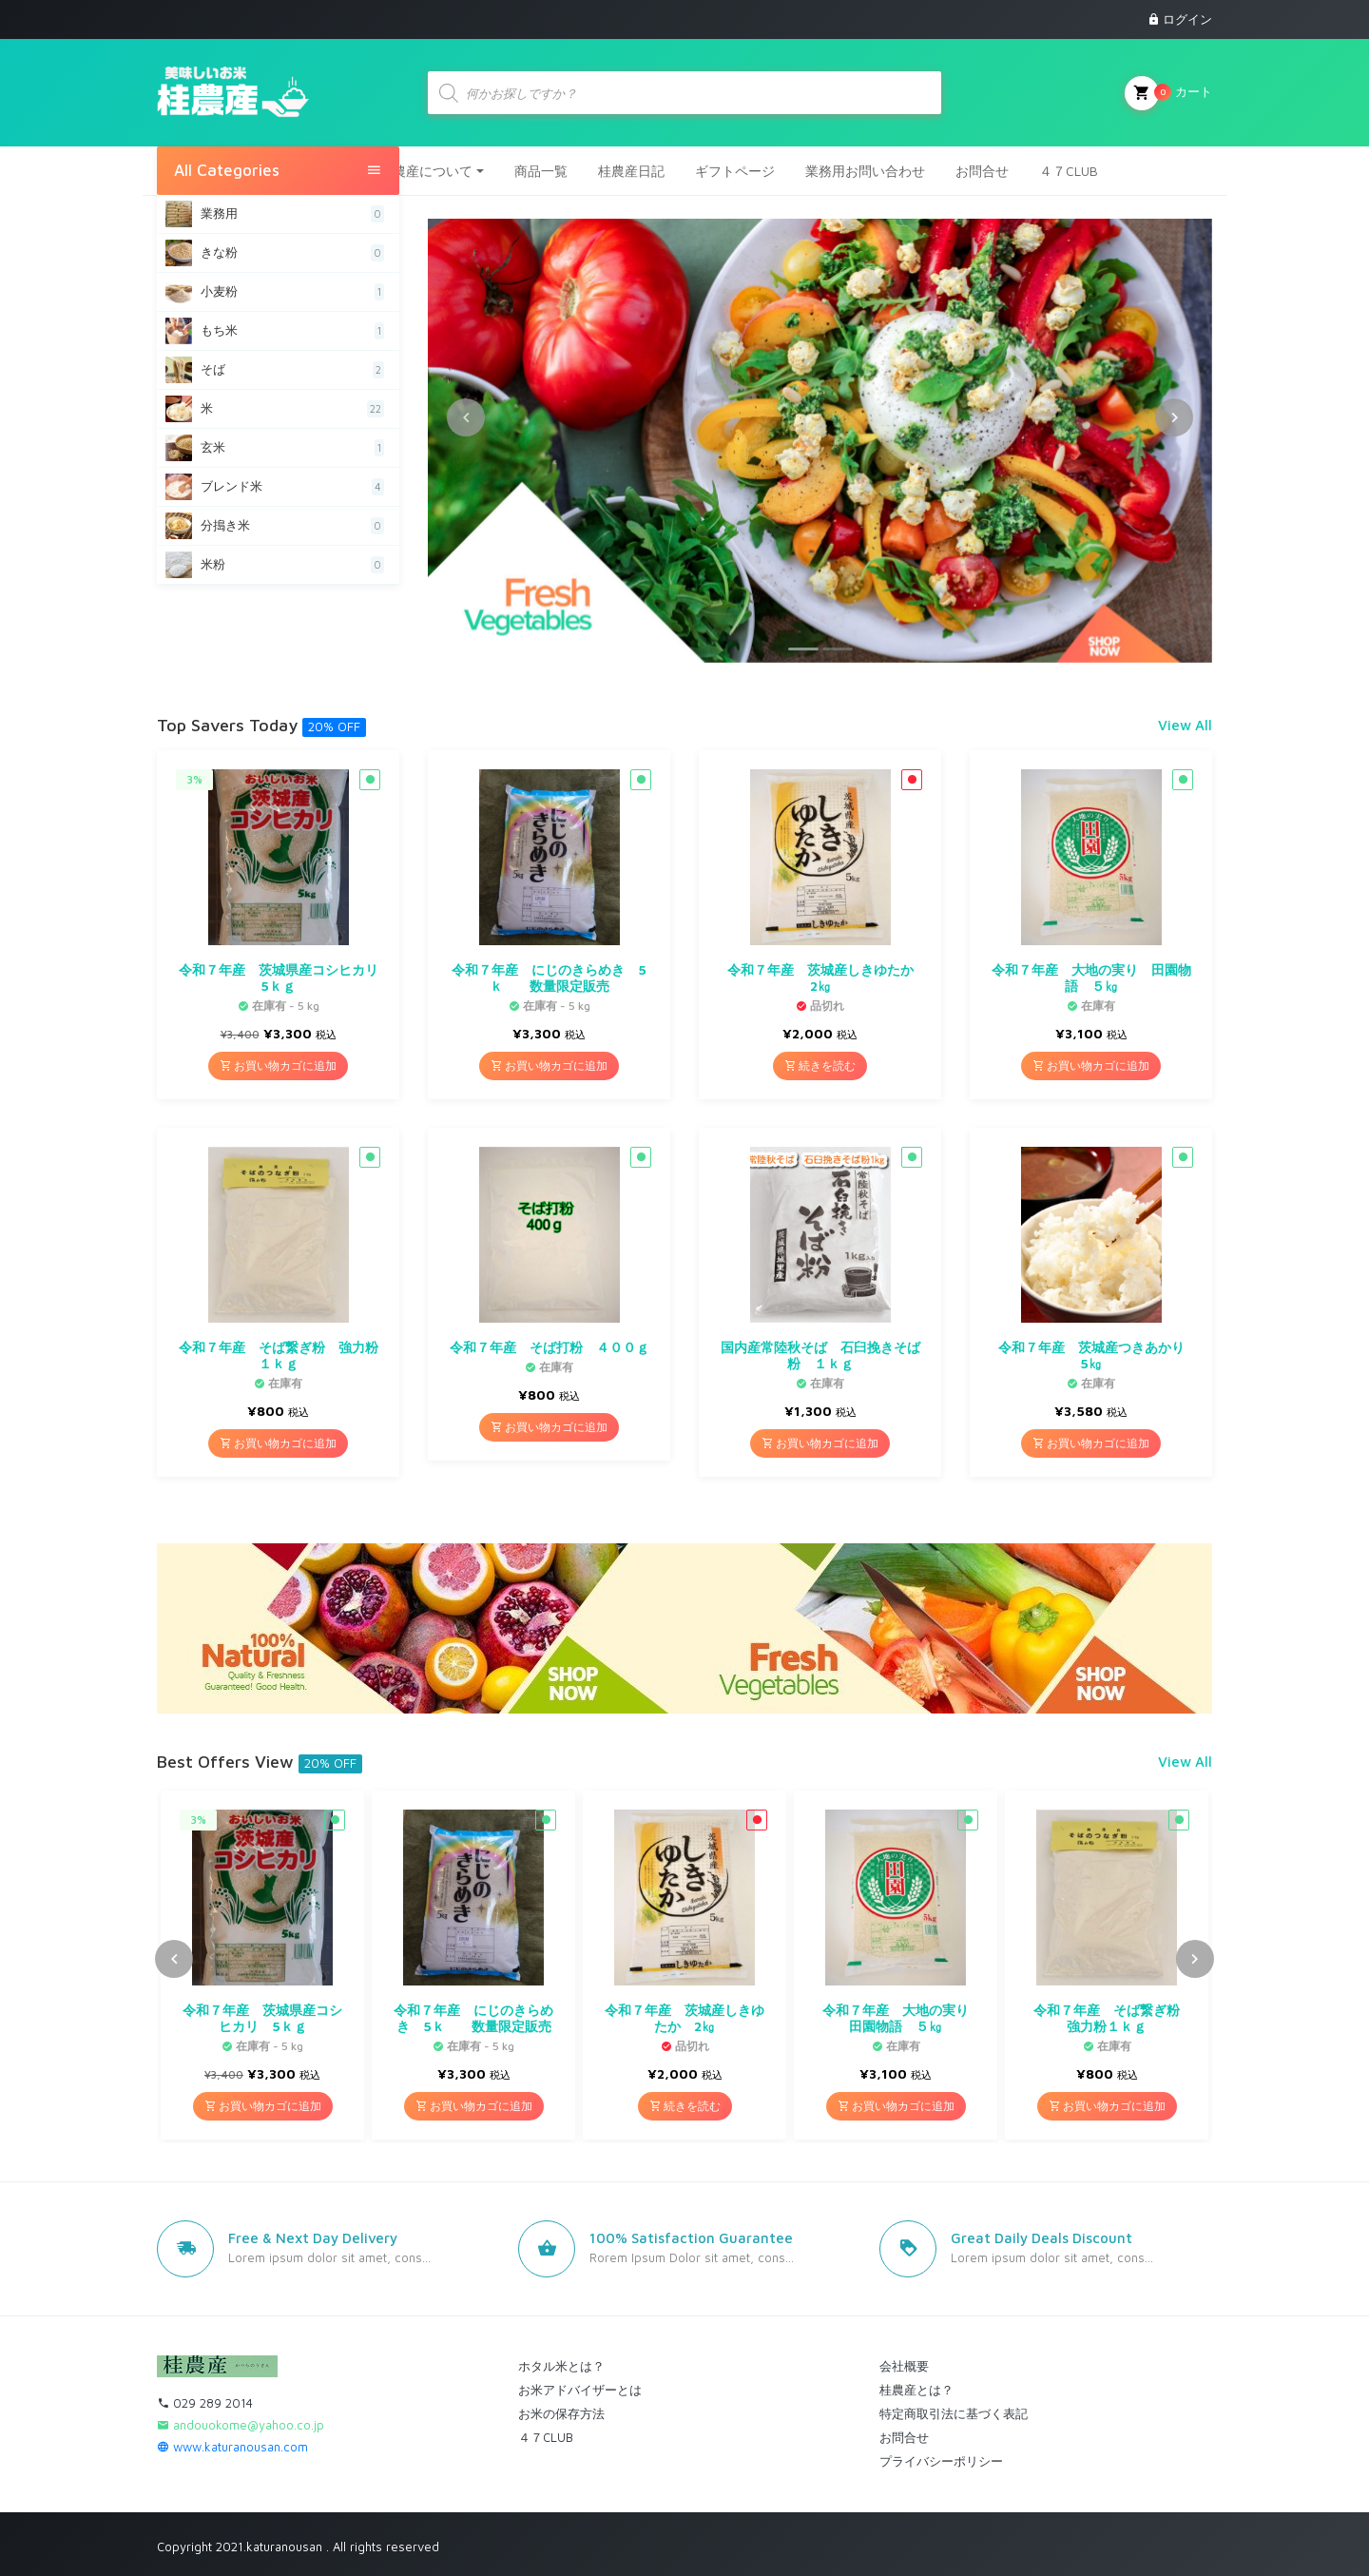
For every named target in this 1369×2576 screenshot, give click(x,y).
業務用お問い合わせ (865, 170)
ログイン (1187, 19)
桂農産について (425, 170)
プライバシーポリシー (941, 2460)
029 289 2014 (205, 2402)
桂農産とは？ (916, 2388)
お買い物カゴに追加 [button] (278, 1064)
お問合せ (982, 170)
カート (1168, 92)
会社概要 (904, 2365)
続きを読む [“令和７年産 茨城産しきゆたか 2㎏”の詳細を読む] (820, 1064)
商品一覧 (541, 170)
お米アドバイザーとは (580, 2388)
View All (1185, 724)
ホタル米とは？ (561, 2365)
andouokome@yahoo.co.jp (240, 2423)
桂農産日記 (631, 170)
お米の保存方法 (561, 2412)
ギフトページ (735, 170)
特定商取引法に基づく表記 (953, 2412)
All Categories (278, 170)
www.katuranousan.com (232, 2445)
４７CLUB (1068, 170)
